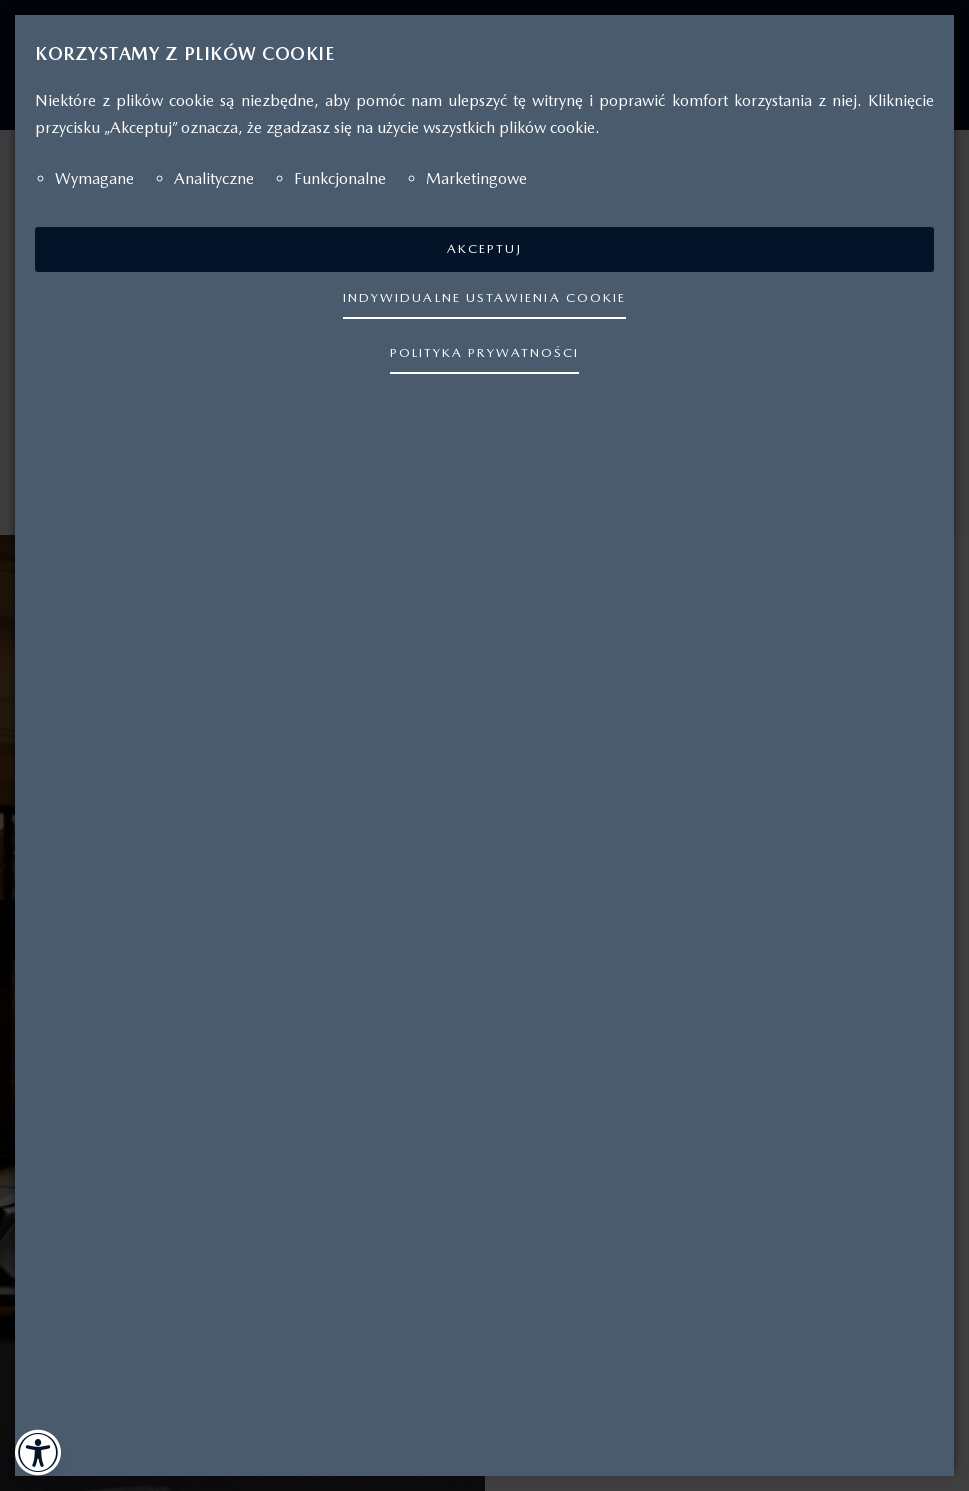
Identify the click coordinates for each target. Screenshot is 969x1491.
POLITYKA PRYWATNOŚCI (485, 352)
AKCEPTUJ (485, 248)
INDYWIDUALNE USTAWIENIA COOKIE (484, 297)
